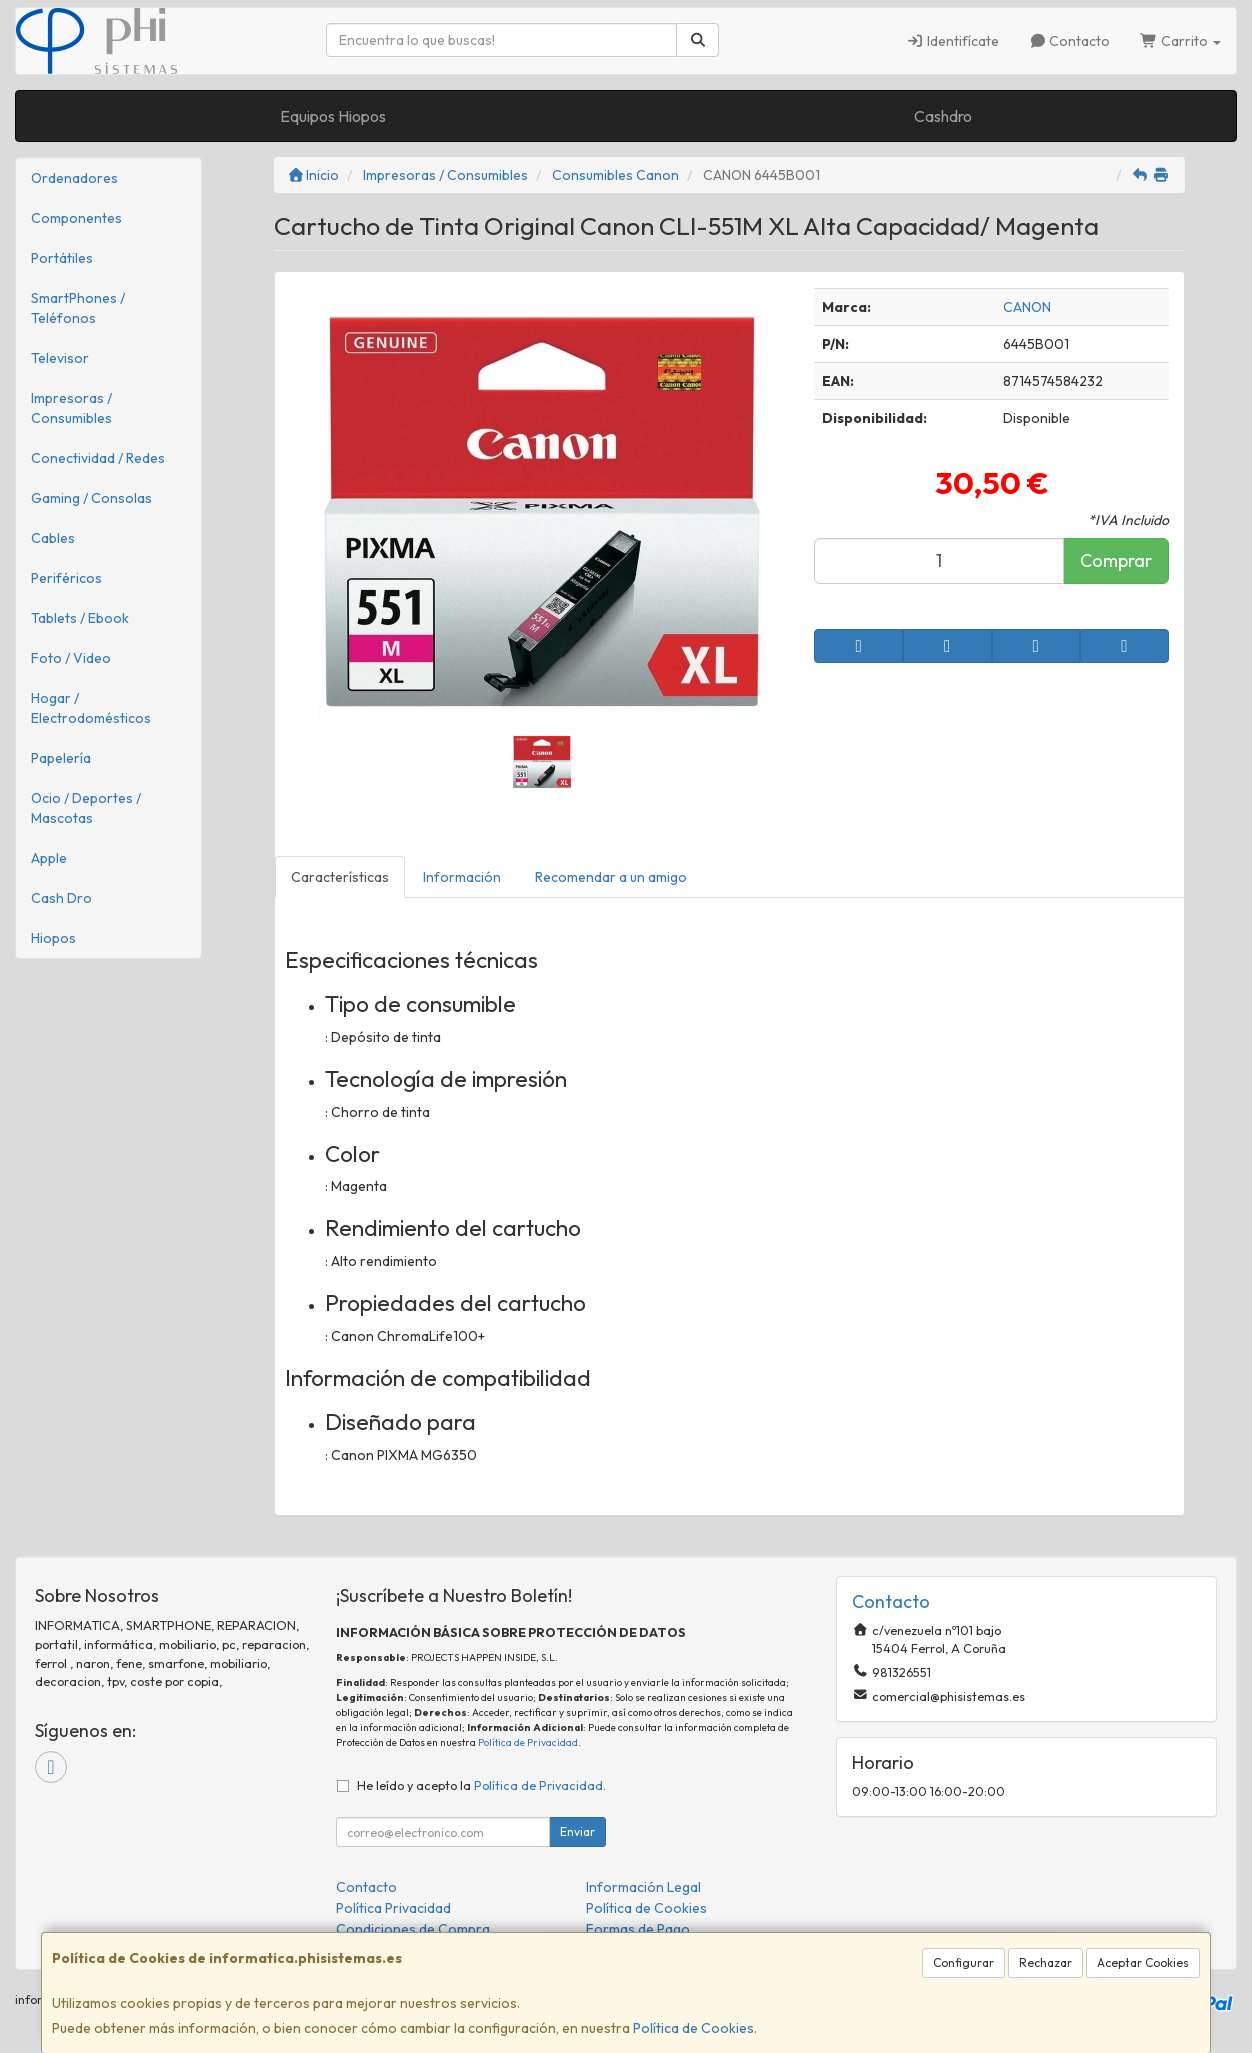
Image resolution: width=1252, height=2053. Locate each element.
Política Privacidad (393, 1908)
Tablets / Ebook (80, 618)
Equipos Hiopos (333, 116)
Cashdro (943, 116)
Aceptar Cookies (1143, 1962)
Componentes (76, 218)
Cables (53, 538)
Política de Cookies (693, 2028)
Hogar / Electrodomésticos (91, 708)
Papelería (61, 758)
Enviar (577, 1831)
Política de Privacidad (528, 1742)
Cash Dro (61, 898)
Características (340, 877)
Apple (49, 858)
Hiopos (53, 938)
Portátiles (62, 258)
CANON (1027, 307)
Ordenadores (74, 178)
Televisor (60, 358)
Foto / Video (71, 658)
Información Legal (643, 1887)
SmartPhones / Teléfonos (78, 308)
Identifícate (952, 41)
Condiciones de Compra (413, 1929)
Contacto (1070, 41)
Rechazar (1045, 1962)
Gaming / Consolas (91, 498)
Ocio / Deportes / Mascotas (86, 808)
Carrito (1180, 41)
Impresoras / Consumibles (71, 408)
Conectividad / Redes (98, 458)
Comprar (1116, 560)
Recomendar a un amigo (611, 877)
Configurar (963, 1962)
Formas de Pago (638, 1929)
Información (462, 877)
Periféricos (66, 578)
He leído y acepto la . (481, 1785)
